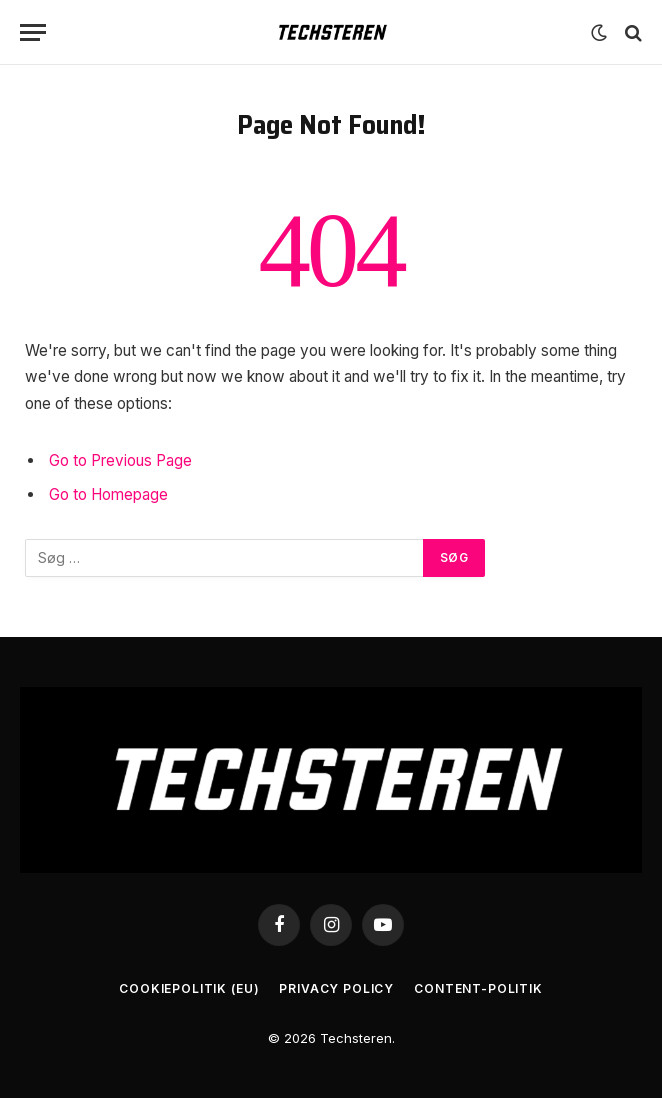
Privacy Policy (336, 988)
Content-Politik (478, 988)
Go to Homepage (108, 494)
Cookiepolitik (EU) (189, 988)
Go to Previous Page (120, 460)
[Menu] (33, 32)
